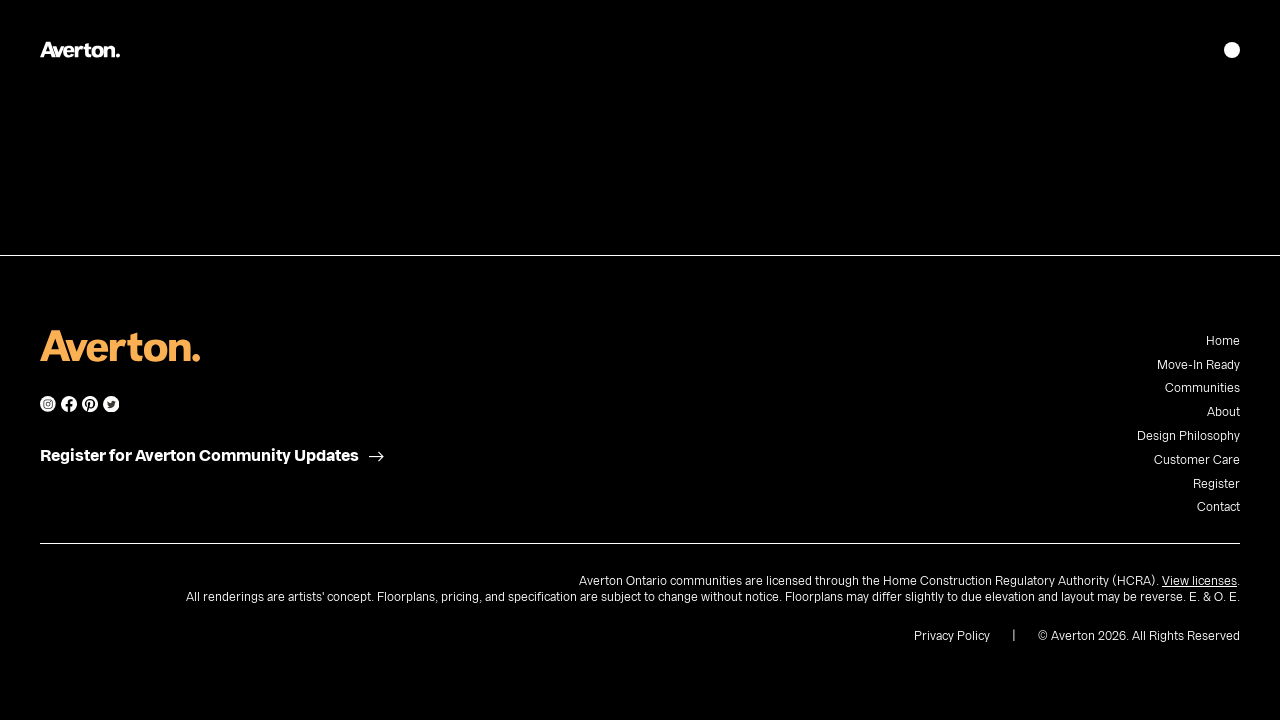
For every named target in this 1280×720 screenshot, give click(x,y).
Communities (1202, 388)
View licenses (1199, 581)
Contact (1218, 507)
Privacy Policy (952, 636)
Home (1223, 341)
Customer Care (1197, 460)
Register (1216, 484)
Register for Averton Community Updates (199, 456)
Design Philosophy (1188, 436)
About (1223, 412)
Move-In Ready (1198, 365)
